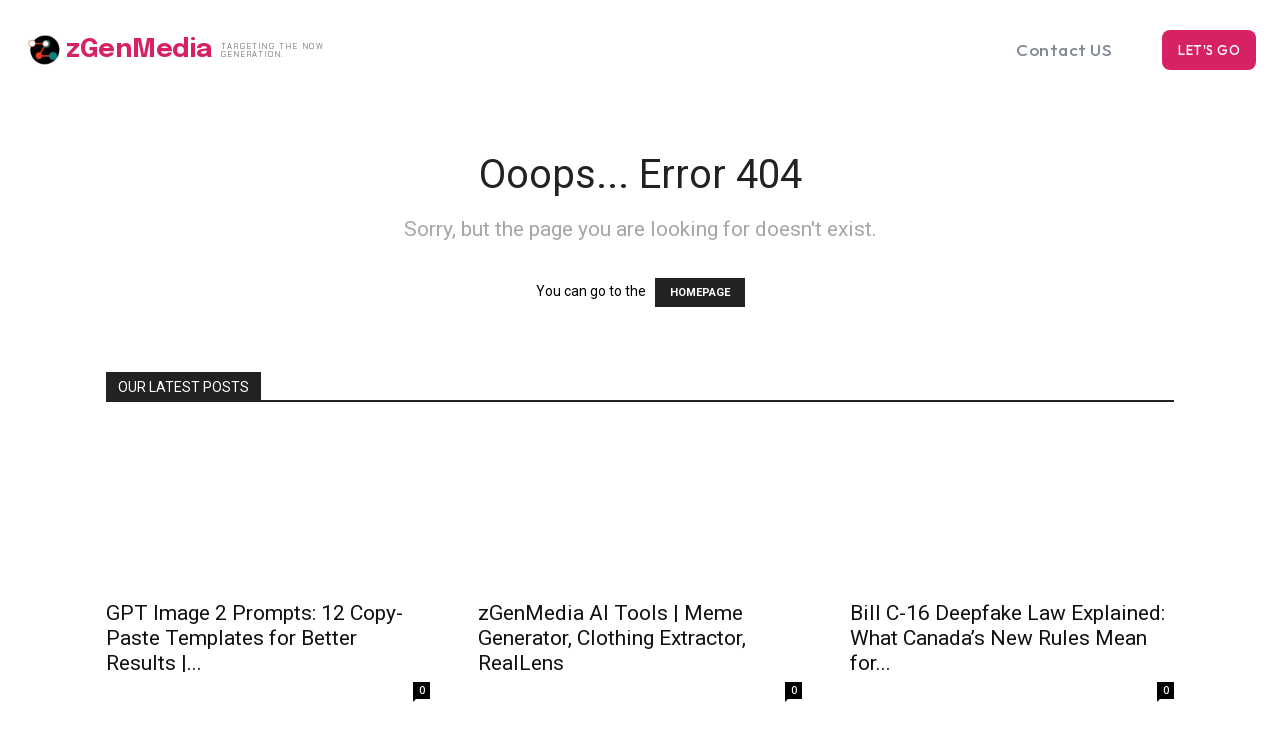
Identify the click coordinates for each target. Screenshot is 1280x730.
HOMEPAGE (700, 292)
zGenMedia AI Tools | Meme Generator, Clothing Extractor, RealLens (612, 638)
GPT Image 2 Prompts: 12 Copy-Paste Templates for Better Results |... (254, 638)
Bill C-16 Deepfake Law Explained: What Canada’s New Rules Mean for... (1007, 638)
